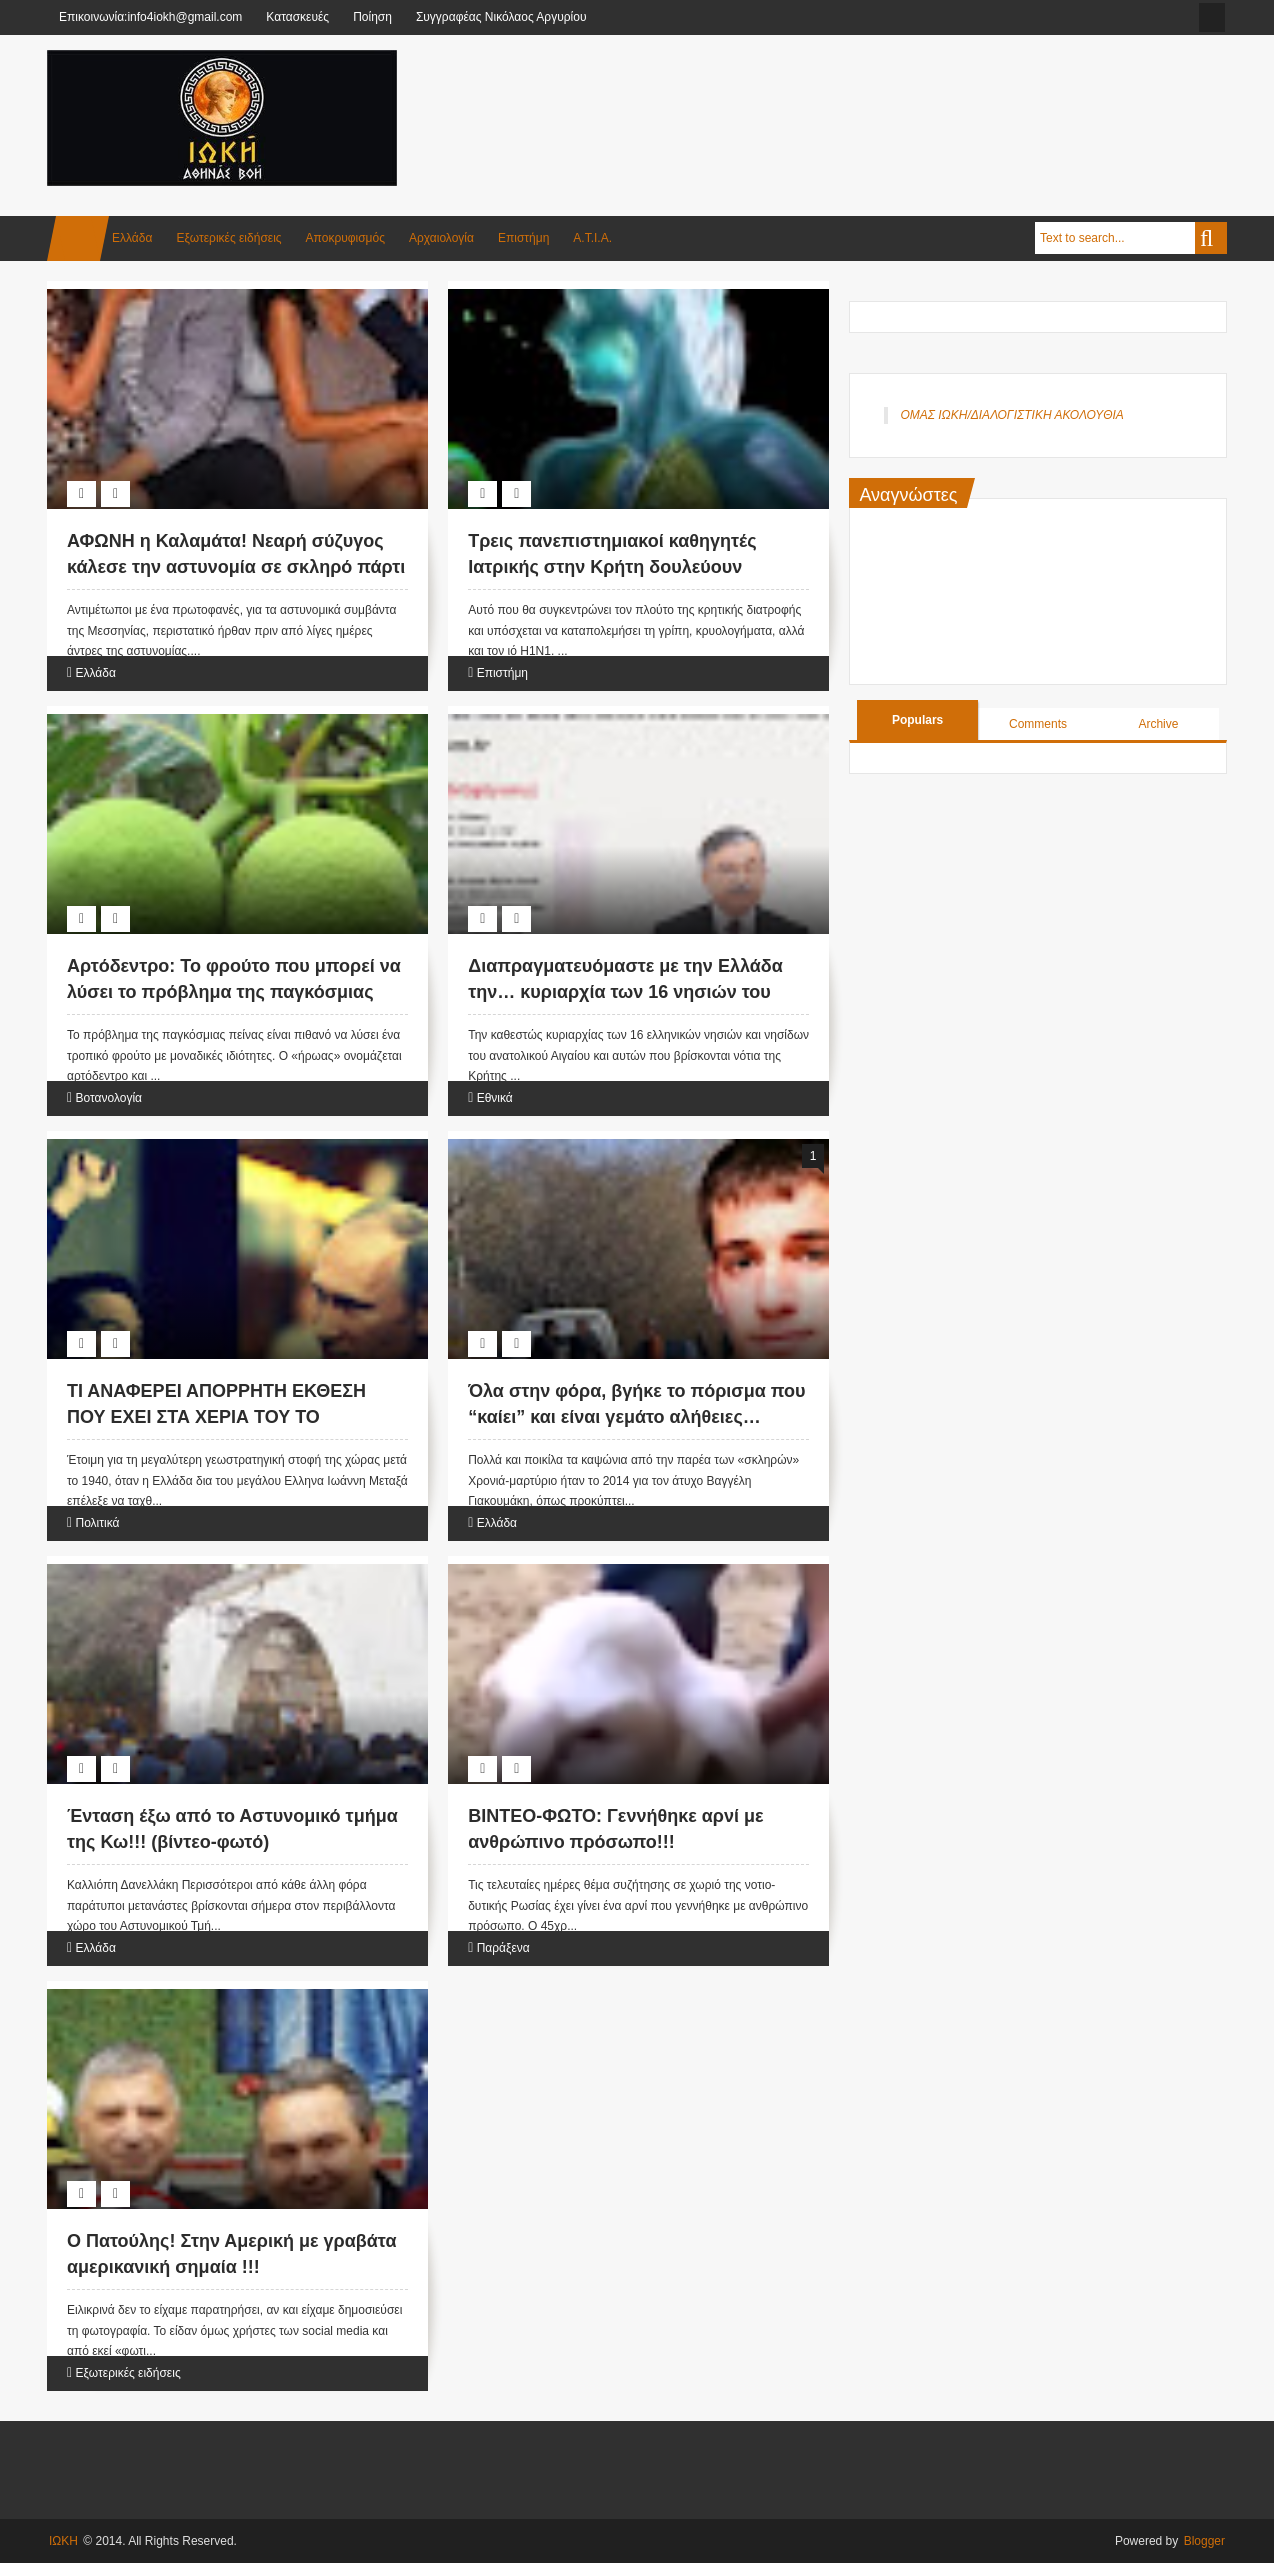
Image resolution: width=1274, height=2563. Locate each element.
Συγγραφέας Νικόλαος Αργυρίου (501, 17)
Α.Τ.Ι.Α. (592, 238)
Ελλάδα (132, 238)
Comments (1038, 724)
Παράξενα (503, 1948)
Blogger (1204, 2541)
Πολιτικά (97, 1523)
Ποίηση (372, 17)
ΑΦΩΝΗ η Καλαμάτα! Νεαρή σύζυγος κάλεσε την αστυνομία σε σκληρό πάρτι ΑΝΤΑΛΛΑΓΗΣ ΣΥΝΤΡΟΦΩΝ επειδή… (236, 566)
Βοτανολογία (108, 1098)
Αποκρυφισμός (345, 238)
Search (1211, 238)
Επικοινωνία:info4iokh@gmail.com (150, 17)
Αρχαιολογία (441, 238)
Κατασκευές (297, 17)
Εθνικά (495, 1098)
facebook (1212, 17)
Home (78, 238)
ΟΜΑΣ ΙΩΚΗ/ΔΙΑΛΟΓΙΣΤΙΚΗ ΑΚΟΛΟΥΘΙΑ (1011, 415)
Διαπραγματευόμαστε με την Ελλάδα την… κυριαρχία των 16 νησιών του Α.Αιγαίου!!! (625, 991)
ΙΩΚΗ (63, 2541)
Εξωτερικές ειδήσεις (228, 238)
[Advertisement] (863, 99)
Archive (1158, 724)
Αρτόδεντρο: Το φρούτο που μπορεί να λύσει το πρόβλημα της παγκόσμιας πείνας (234, 991)
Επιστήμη (523, 238)
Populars (917, 720)
